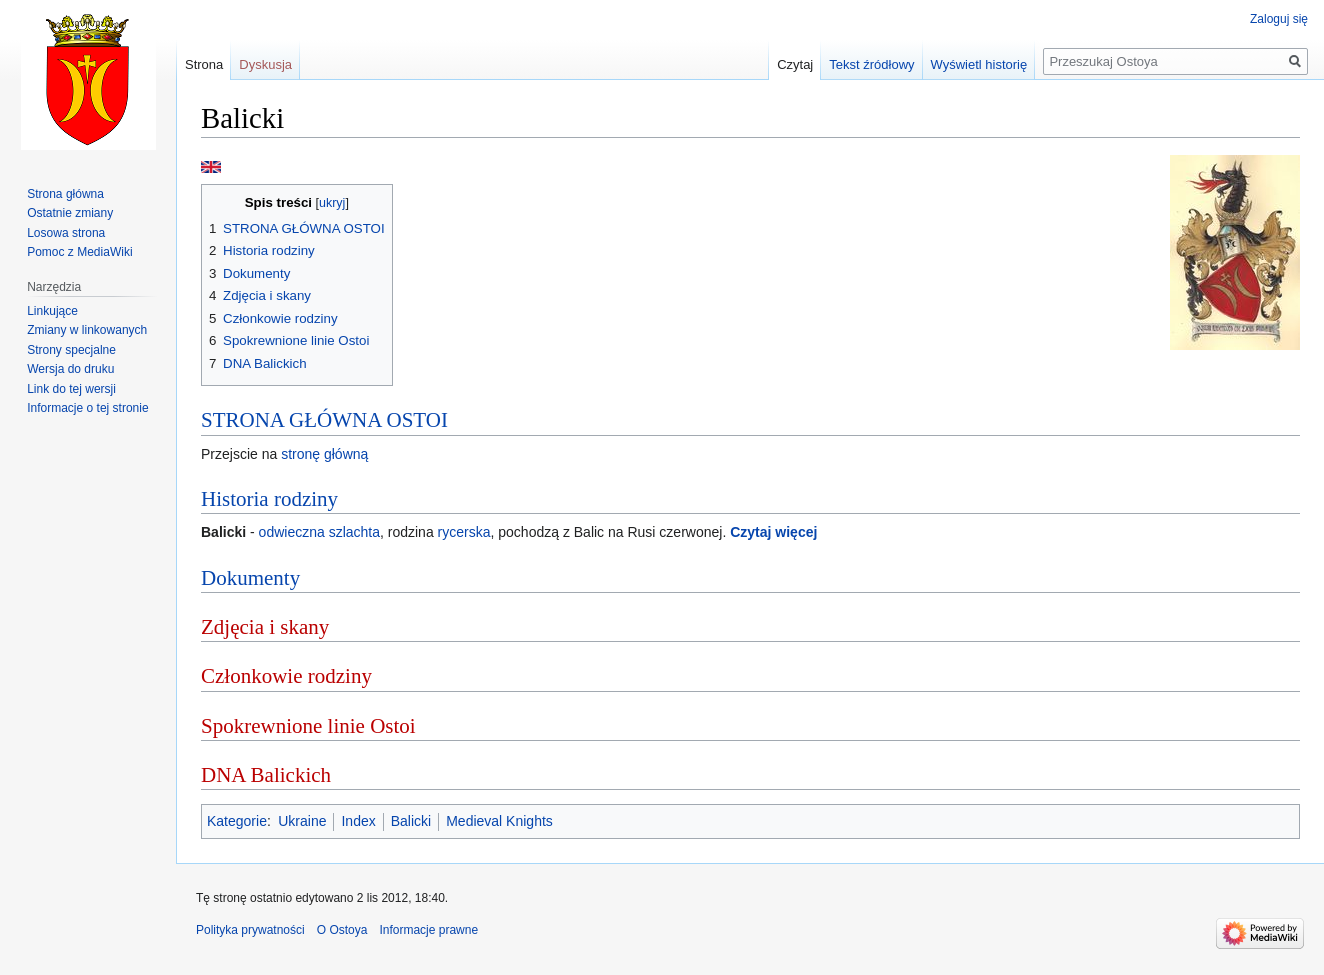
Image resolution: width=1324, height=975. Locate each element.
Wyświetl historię (979, 64)
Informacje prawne (428, 930)
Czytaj (795, 64)
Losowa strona (66, 233)
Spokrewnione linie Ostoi (308, 726)
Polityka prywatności (250, 930)
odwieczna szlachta (319, 532)
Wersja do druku (70, 369)
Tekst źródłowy (871, 64)
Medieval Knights (499, 821)
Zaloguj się (1279, 19)
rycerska (464, 532)
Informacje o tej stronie (87, 408)
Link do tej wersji (71, 389)
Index (358, 821)
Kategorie (237, 821)
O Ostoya (342, 930)
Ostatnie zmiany (70, 213)
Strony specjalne (71, 350)
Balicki (411, 821)
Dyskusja (265, 64)
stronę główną (324, 454)
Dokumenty (250, 578)
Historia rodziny (269, 499)
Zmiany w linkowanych (87, 330)
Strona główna (65, 194)
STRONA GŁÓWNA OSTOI (324, 420)
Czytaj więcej (773, 532)
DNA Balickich (266, 775)
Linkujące (52, 311)
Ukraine (302, 821)
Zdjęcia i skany (265, 627)
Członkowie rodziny (286, 676)
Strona (204, 64)
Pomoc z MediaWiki (79, 252)
